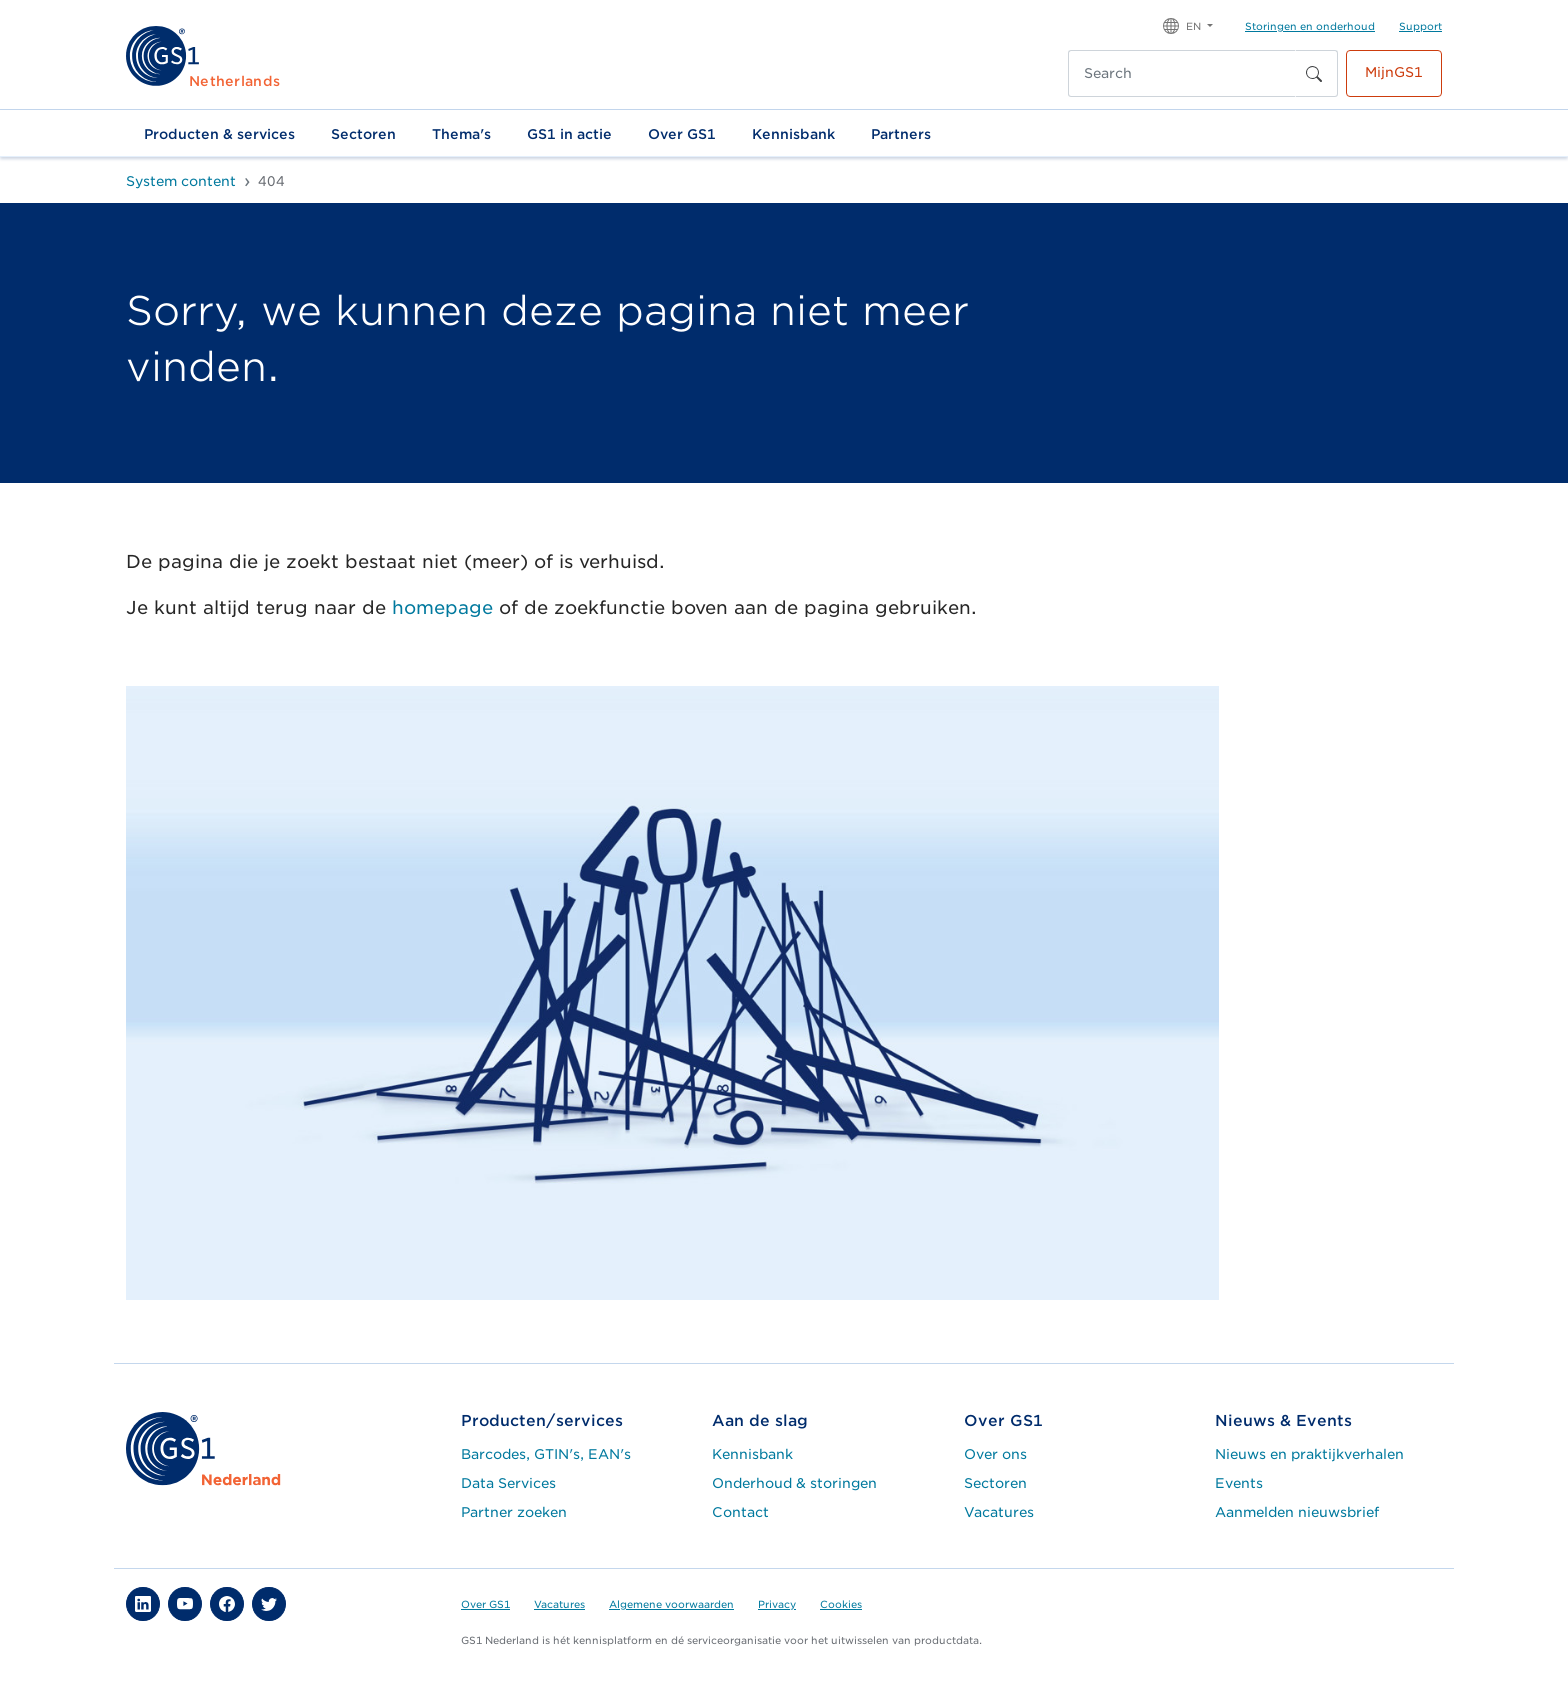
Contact (740, 1512)
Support (1420, 26)
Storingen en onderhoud (1310, 26)
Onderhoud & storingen (794, 1483)
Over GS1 (682, 134)
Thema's (461, 134)
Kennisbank (793, 134)
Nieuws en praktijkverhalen (1309, 1454)
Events (1239, 1483)
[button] (1188, 24)
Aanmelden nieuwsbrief (1297, 1512)
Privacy (777, 1604)
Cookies (841, 1604)
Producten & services (219, 134)
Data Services (508, 1483)
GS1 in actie (569, 134)
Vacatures (999, 1512)
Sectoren (363, 134)
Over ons (995, 1454)
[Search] (1182, 73)
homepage (442, 607)
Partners (901, 134)
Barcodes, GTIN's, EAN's (546, 1454)
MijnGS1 (1394, 72)
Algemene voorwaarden (671, 1604)
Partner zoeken (514, 1512)
